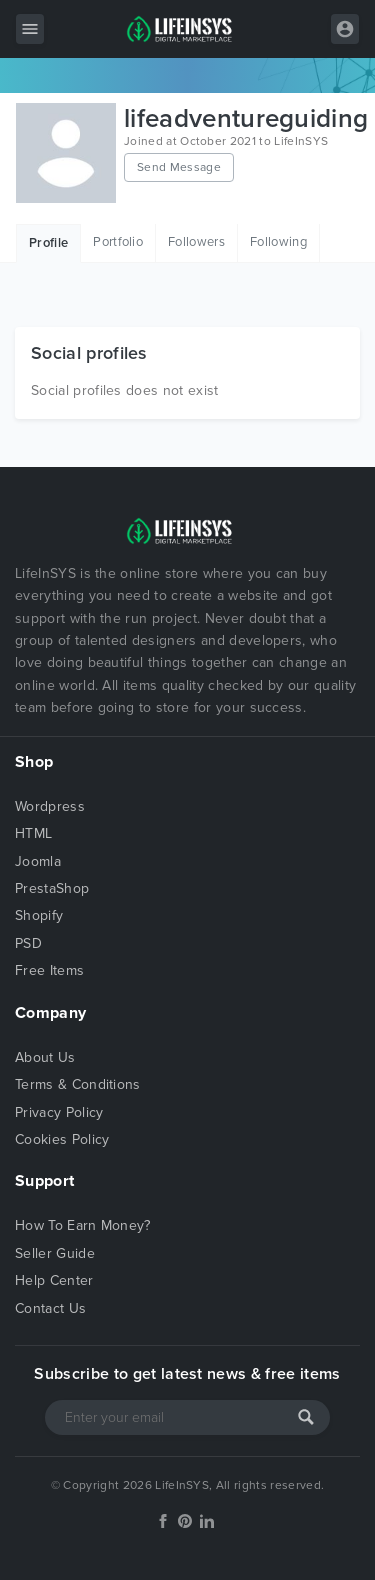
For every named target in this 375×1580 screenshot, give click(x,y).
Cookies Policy (62, 1139)
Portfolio (118, 242)
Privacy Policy (59, 1112)
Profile (48, 243)
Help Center (54, 1280)
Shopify (39, 915)
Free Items (49, 970)
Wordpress (50, 806)
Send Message (179, 167)
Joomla (38, 861)
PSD (28, 943)
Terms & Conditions (78, 1084)
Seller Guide (55, 1253)
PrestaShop (52, 888)
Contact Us (50, 1308)
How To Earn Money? (83, 1225)
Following (278, 242)
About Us (45, 1057)
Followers (196, 242)
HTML (33, 833)
